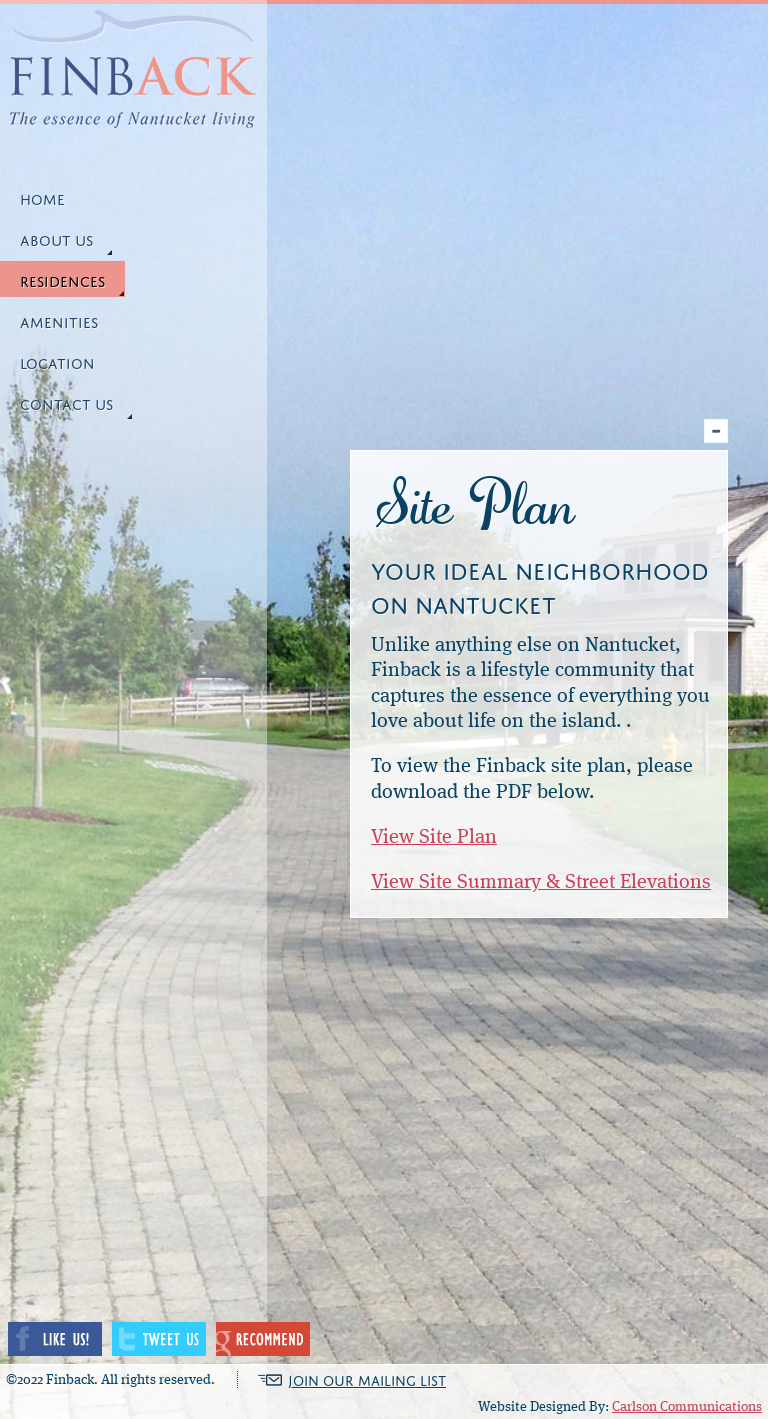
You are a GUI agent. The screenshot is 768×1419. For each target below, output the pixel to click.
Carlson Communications (687, 1407)
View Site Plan (434, 838)
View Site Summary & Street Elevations (541, 883)
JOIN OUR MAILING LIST (367, 1379)
